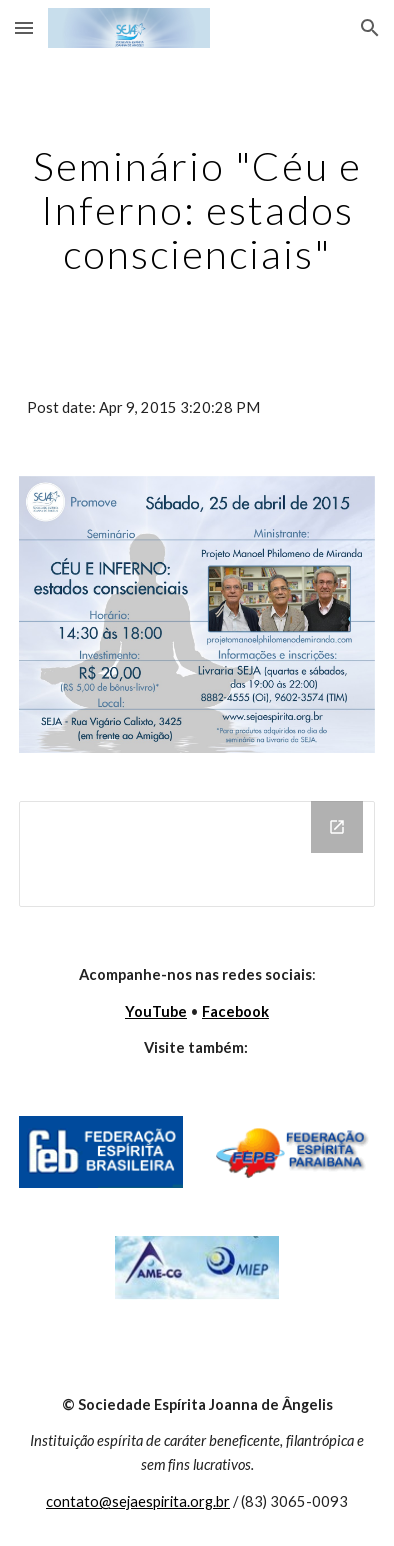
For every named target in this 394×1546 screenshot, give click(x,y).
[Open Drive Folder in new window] (337, 827)
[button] (24, 27)
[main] (196, 210)
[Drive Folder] (196, 854)
